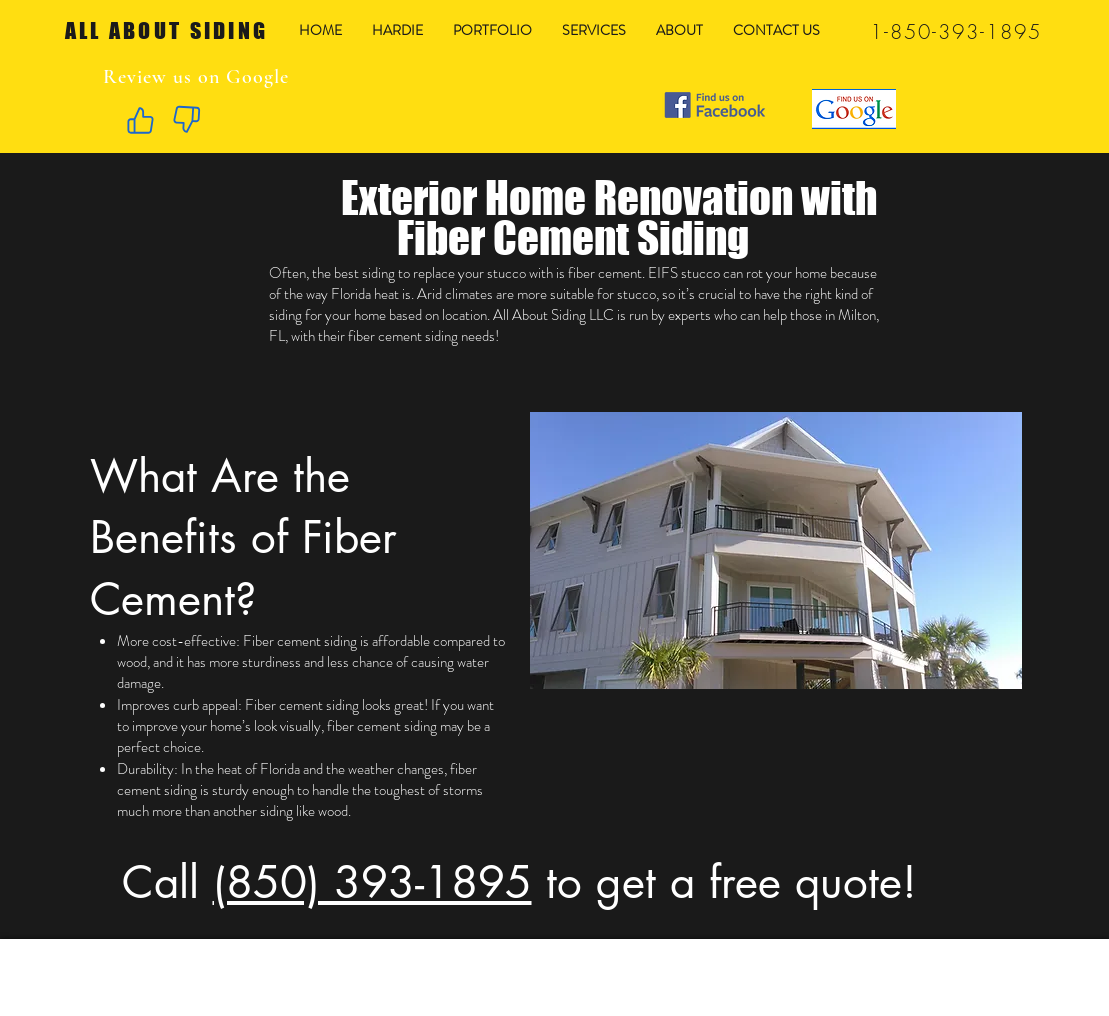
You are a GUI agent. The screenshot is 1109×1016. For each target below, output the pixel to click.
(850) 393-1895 (372, 882)
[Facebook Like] (807, 60)
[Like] (141, 120)
